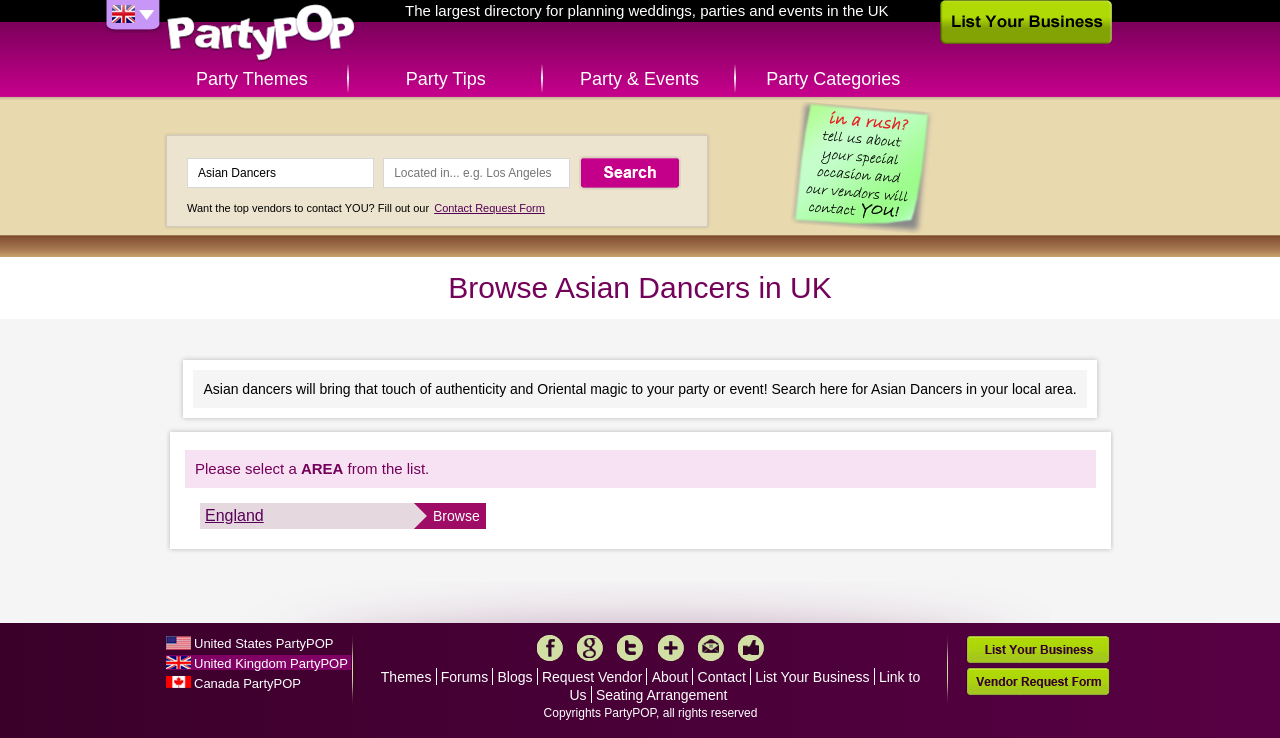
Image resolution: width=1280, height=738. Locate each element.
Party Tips (446, 79)
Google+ (590, 648)
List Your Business (812, 677)
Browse (456, 516)
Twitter (630, 648)
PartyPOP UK (261, 33)
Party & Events (639, 79)
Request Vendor (592, 677)
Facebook (550, 648)
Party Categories (833, 79)
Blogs (515, 677)
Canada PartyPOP (247, 683)
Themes (406, 677)
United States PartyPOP (263, 643)
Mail (711, 648)
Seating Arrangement (662, 695)
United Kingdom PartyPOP (271, 663)
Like (751, 648)
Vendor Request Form (1038, 681)
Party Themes (252, 79)
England (234, 515)
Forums (464, 677)
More (671, 648)
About (670, 677)
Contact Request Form (489, 208)
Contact (722, 677)
